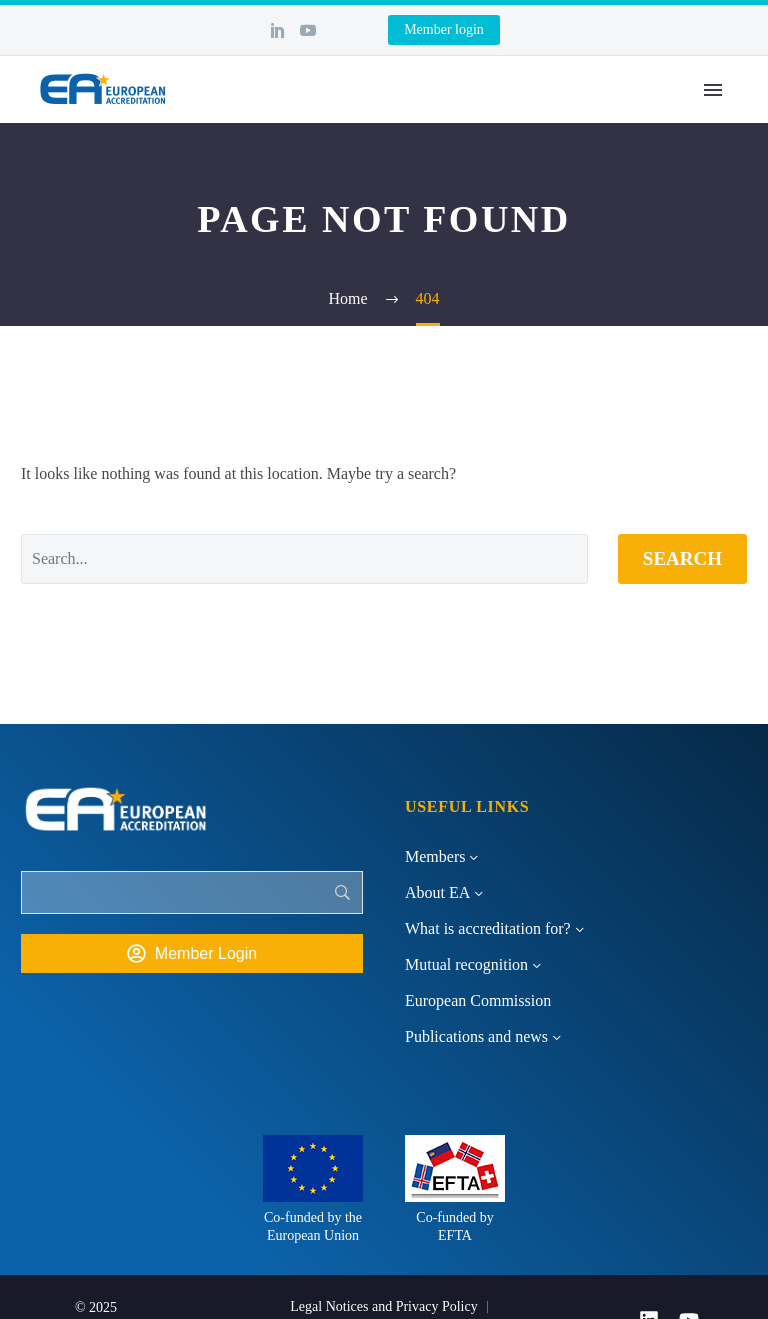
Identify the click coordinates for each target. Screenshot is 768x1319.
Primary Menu (713, 90)
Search (682, 558)
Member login (444, 29)
